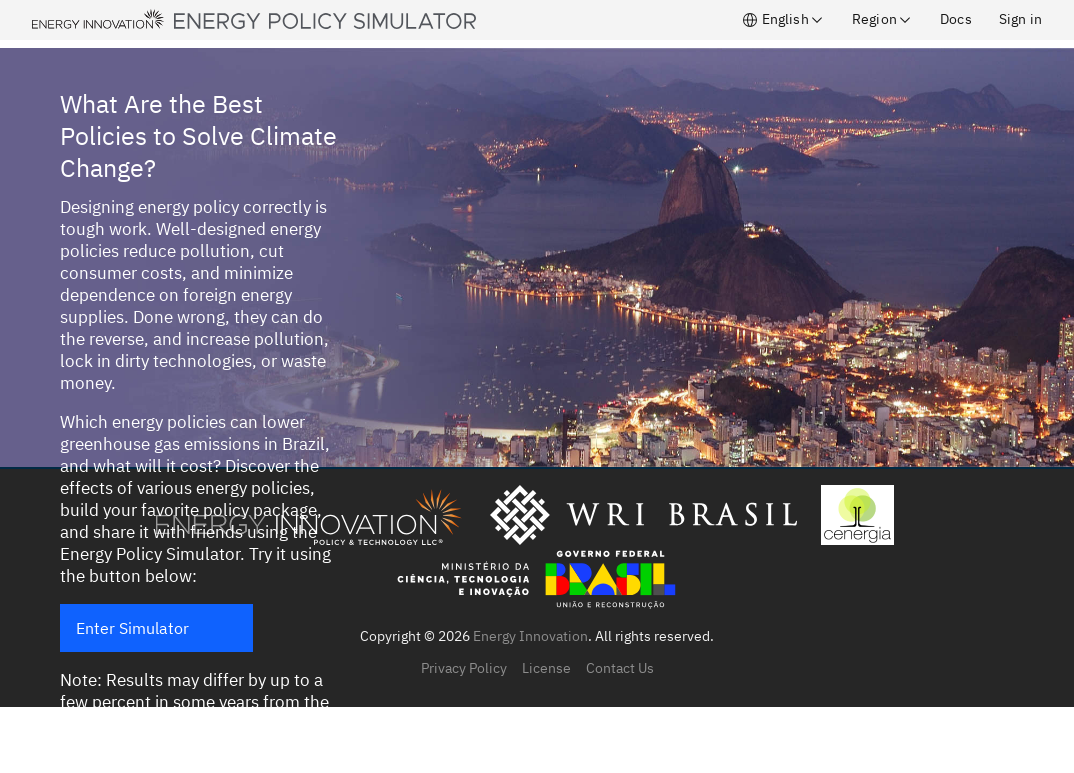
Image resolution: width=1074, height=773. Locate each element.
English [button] (783, 19)
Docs (956, 19)
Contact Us (620, 668)
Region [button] (882, 19)
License (546, 668)
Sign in (1020, 19)
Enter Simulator (132, 628)
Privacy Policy (464, 668)
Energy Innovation (530, 636)
